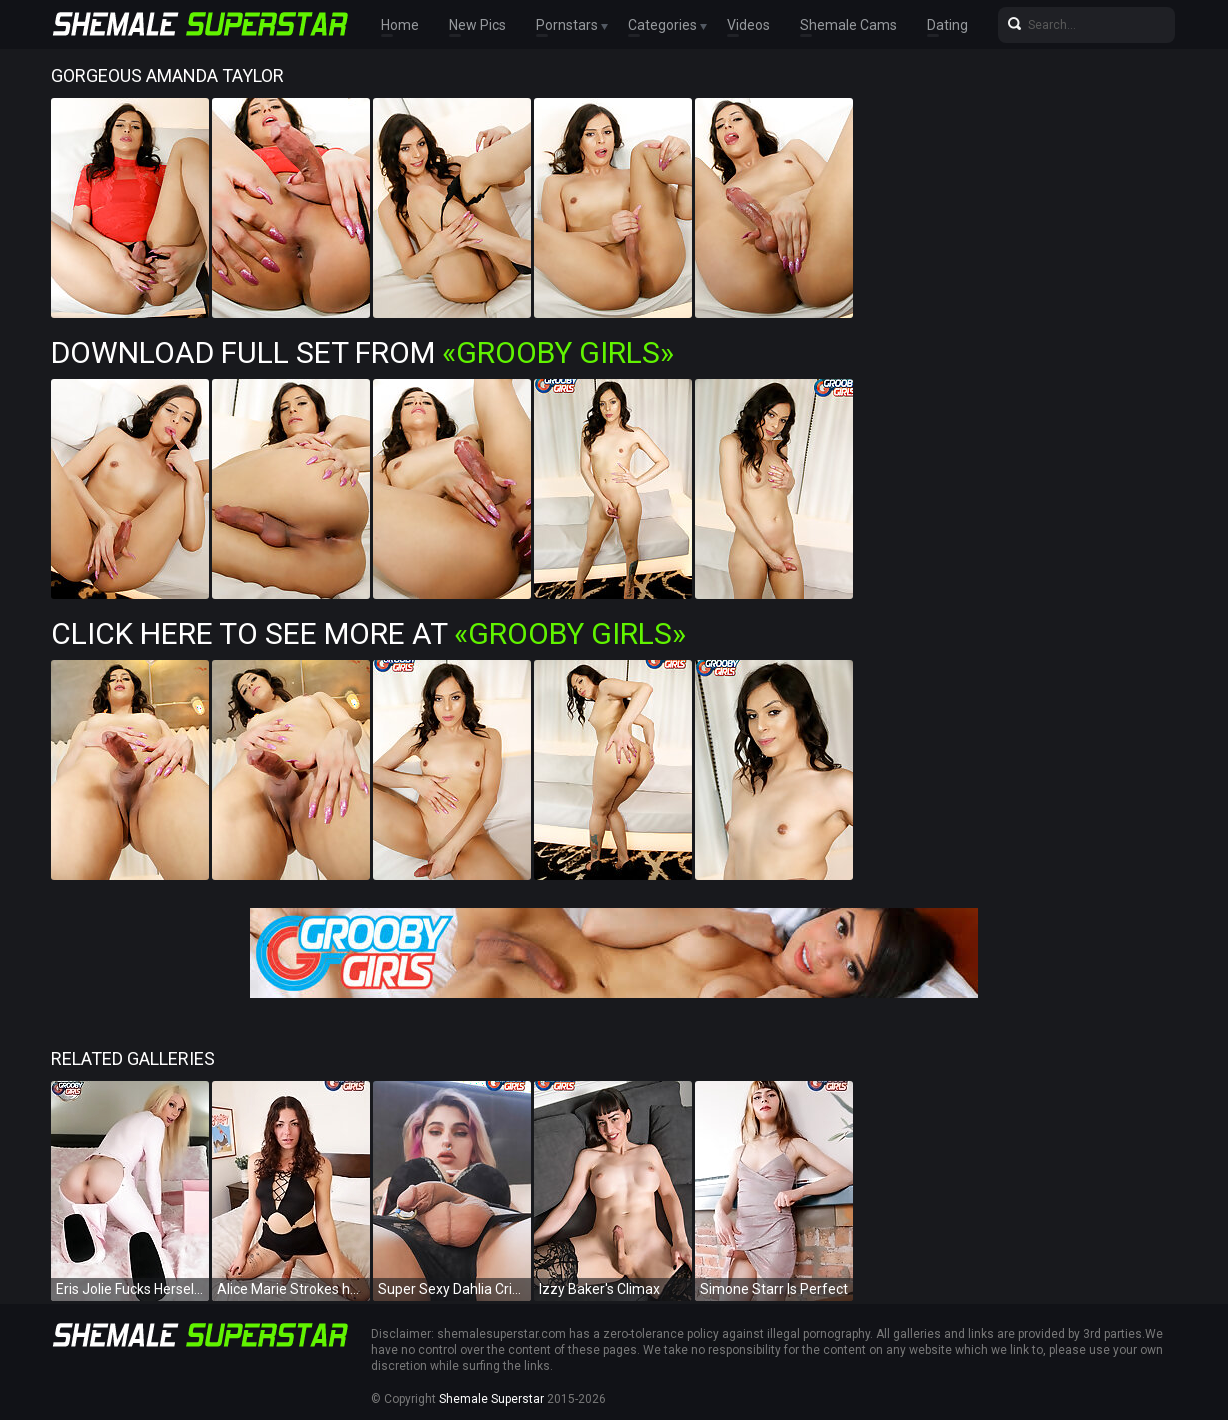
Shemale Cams (848, 25)
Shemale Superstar (491, 1399)
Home (400, 25)
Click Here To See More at (368, 633)
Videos (748, 25)
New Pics (477, 25)
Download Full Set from (362, 352)
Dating (947, 25)
